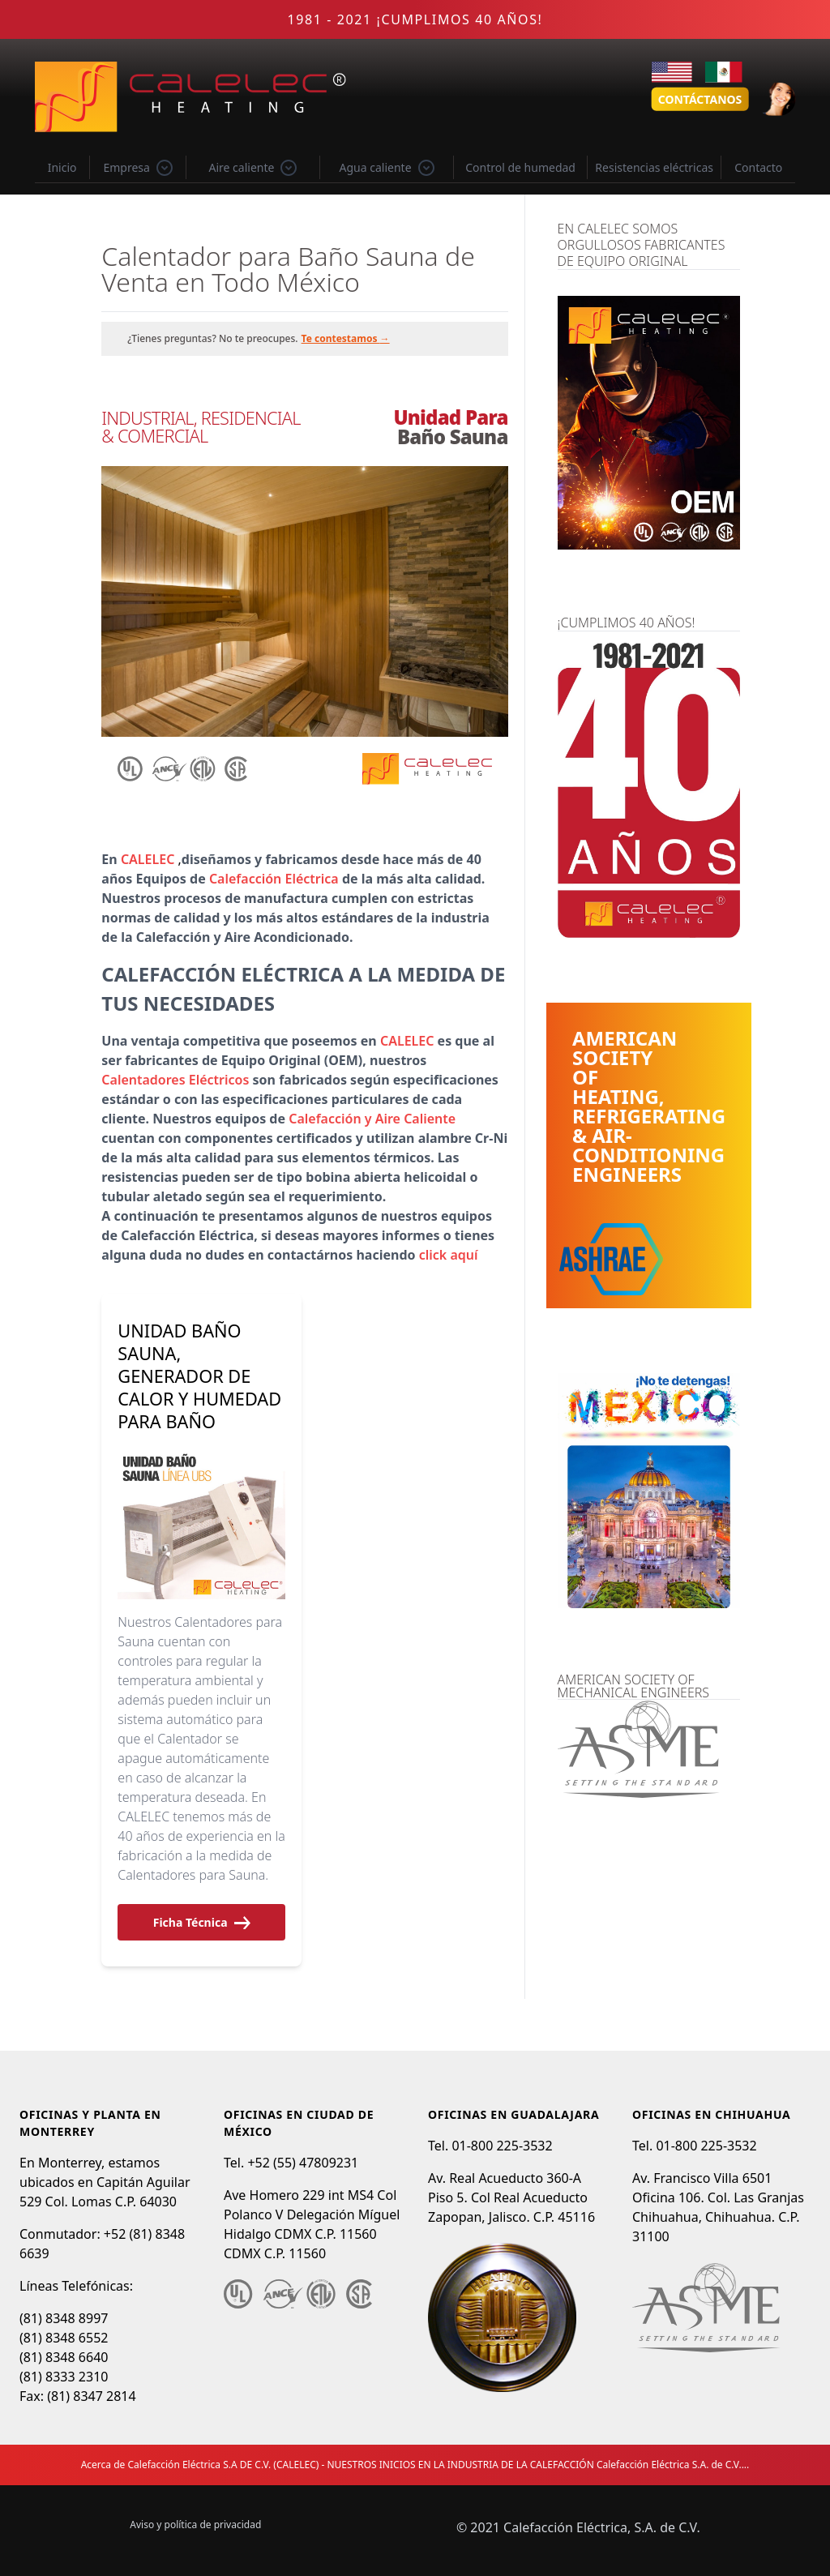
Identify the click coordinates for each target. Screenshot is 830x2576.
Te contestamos (346, 338)
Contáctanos (700, 99)
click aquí (448, 1255)
